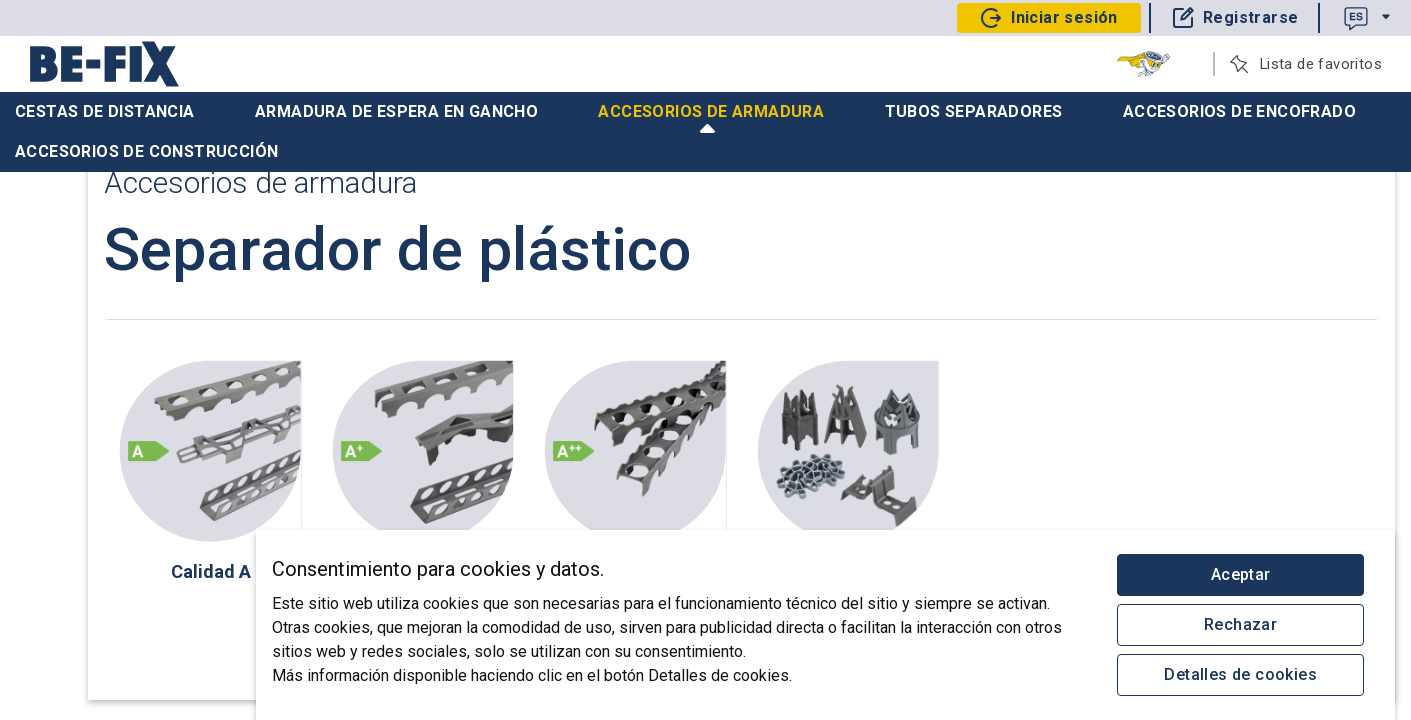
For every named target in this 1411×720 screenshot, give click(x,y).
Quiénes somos (78, 361)
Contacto (67, 624)
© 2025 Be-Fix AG (93, 678)
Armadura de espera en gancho (396, 111)
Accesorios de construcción (146, 151)
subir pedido (67, 281)
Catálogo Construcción (101, 321)
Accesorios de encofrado (1239, 111)
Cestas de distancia (105, 111)
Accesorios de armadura (711, 117)
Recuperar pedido (85, 241)
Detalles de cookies (1240, 674)
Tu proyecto (64, 201)
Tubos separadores (974, 111)
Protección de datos (140, 651)
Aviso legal (140, 624)
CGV (52, 651)
